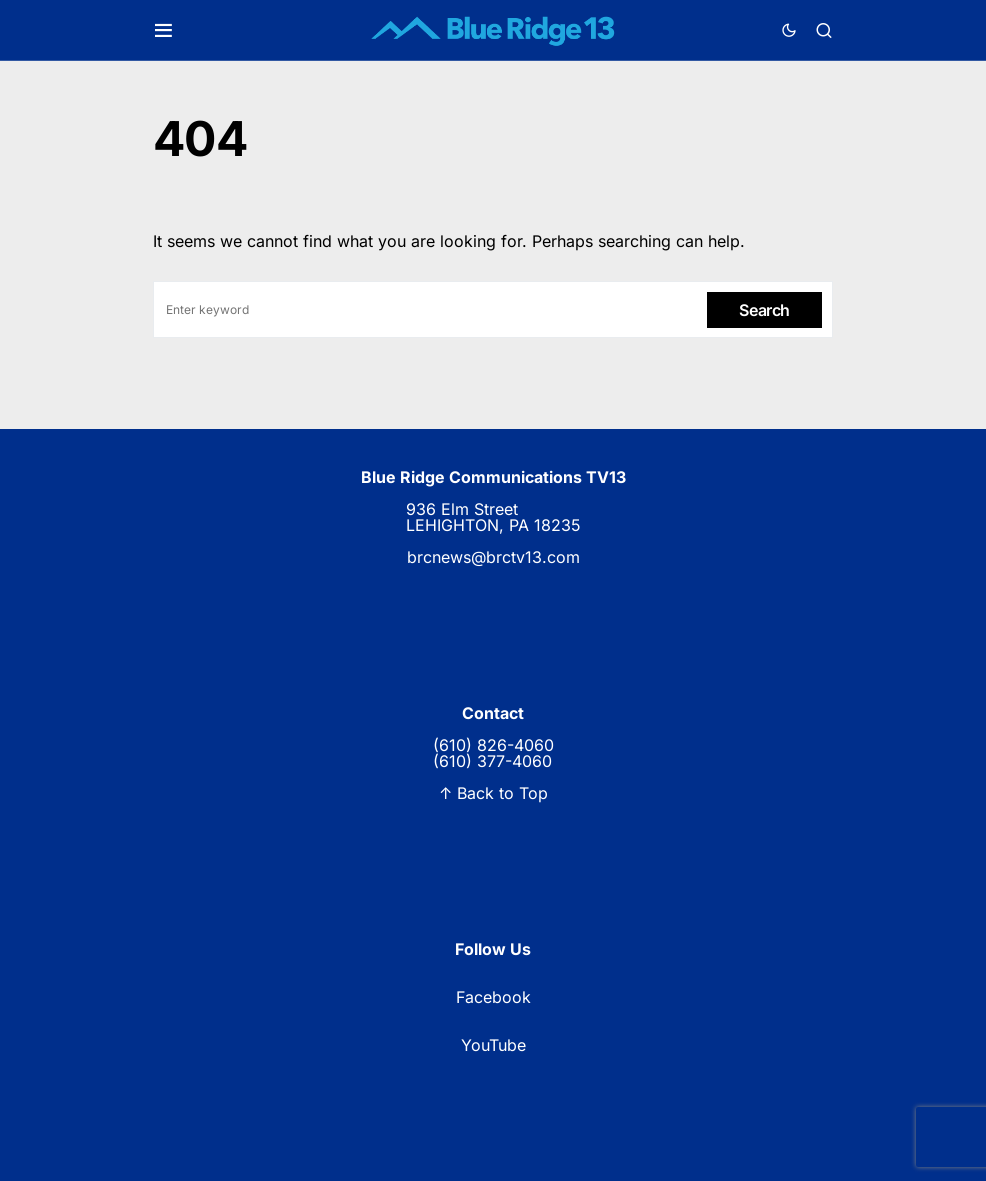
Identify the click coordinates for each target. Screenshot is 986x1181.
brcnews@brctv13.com (493, 557)
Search (764, 310)
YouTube (493, 1045)
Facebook (493, 997)
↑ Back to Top (493, 793)
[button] (163, 30)
